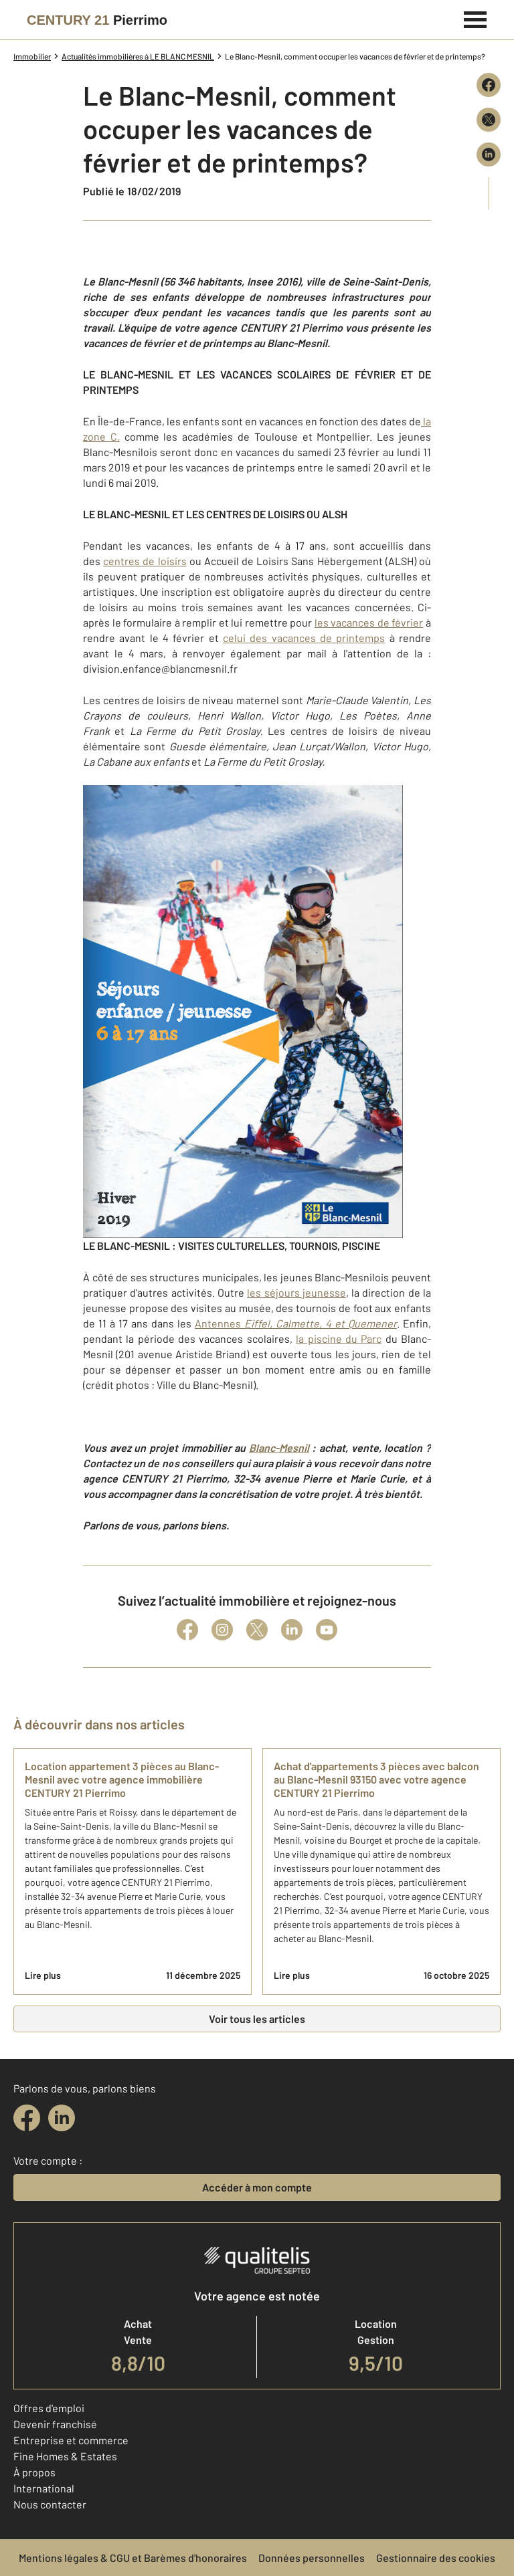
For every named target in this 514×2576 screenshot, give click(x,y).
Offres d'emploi (48, 2407)
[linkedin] (61, 2118)
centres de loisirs (144, 560)
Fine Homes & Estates (65, 2456)
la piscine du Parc (338, 1338)
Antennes (296, 1323)
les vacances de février (369, 622)
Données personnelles (311, 2557)
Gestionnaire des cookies (435, 2557)
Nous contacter (49, 2504)
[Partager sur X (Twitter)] (489, 120)
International (43, 2488)
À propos (34, 2472)
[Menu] (475, 18)
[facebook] (26, 2118)
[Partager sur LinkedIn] (489, 154)
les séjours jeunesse (296, 1292)
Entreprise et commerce (70, 2440)
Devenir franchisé (55, 2424)
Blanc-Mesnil (279, 1447)
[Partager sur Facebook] (489, 85)
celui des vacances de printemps (304, 637)
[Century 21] (97, 20)
